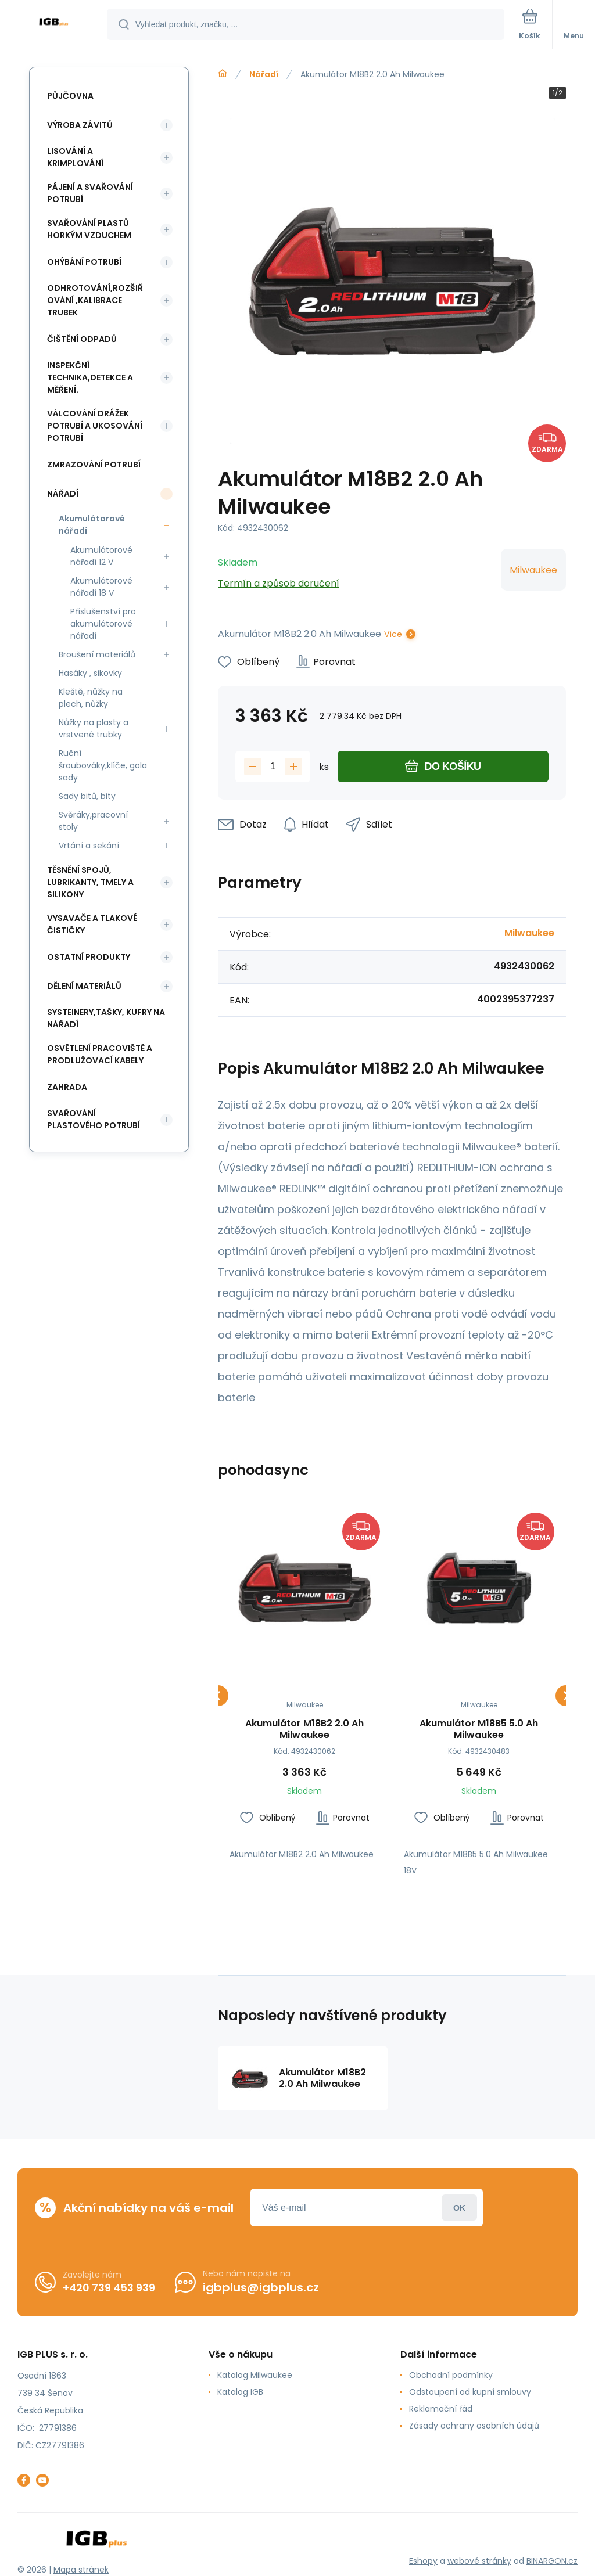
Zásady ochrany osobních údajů (474, 2425)
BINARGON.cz (552, 2560)
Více (393, 634)
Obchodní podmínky (451, 2375)
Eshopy (423, 2560)
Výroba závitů (80, 125)
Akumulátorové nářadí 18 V (101, 587)
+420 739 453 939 (109, 2287)
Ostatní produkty (88, 957)
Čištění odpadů (82, 339)
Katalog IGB (240, 2392)
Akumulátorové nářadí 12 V (101, 556)
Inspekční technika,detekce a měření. (90, 377)
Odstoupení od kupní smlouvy (470, 2392)
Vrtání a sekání (89, 845)
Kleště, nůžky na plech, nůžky (91, 698)
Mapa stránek (81, 2569)
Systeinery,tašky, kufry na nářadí (106, 1018)
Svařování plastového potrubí (93, 1119)
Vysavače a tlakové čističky (92, 924)
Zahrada (67, 1087)
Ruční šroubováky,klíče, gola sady (103, 765)
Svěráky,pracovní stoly (93, 821)
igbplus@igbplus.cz (261, 2287)
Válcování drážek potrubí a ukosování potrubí (94, 426)
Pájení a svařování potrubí (90, 193)
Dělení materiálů (84, 986)
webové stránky (479, 2560)
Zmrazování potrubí (94, 464)
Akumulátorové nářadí (92, 525)
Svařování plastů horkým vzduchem (89, 229)
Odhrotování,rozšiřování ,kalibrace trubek (95, 300)
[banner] (54, 25)
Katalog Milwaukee (254, 2375)
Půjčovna (70, 96)
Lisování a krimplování (75, 157)
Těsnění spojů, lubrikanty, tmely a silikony (90, 882)
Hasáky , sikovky (90, 673)
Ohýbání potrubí (84, 262)
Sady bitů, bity (87, 796)
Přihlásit (459, 2207)
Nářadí (263, 74)
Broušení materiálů (97, 654)
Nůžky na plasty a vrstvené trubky (93, 728)
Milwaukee (533, 570)
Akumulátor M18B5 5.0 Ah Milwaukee (479, 1729)
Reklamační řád (440, 2409)
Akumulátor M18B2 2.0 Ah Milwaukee (304, 1729)
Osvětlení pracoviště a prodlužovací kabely (99, 1054)
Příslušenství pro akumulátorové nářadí (103, 624)
